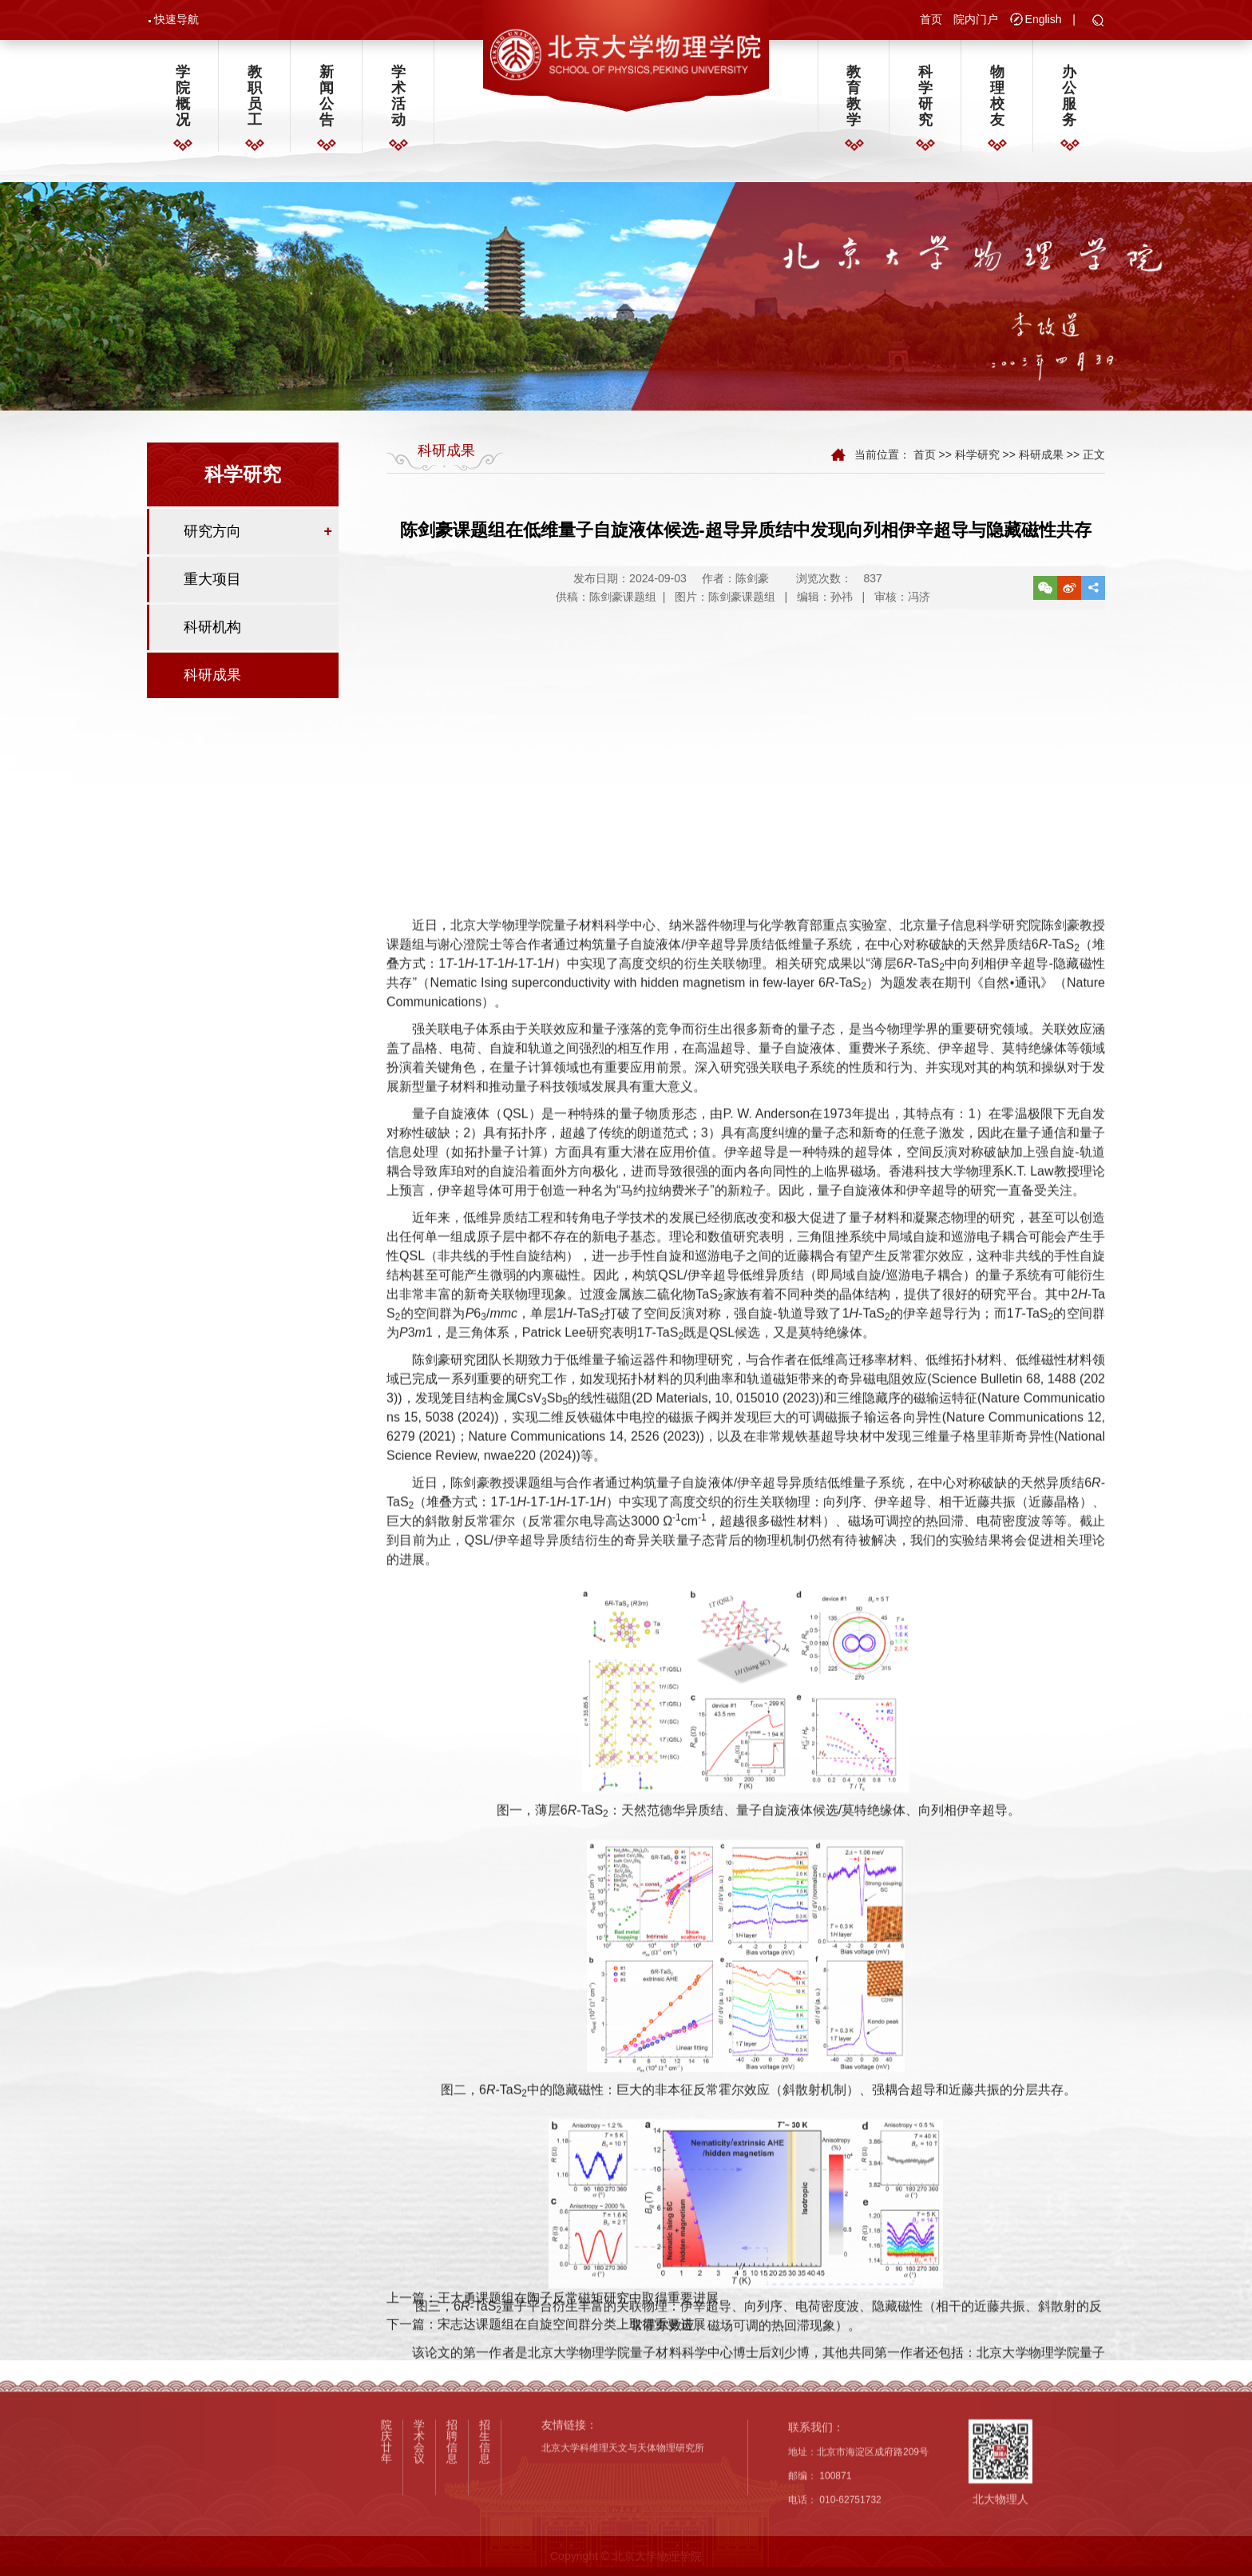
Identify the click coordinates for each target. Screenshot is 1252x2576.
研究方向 (212, 546)
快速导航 (176, 21)
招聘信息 (452, 2549)
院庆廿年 (386, 2549)
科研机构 (212, 642)
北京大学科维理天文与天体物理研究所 (622, 2556)
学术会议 (419, 2549)
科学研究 (925, 103)
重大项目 (212, 594)
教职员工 (255, 103)
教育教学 (853, 103)
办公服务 (1069, 103)
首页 (931, 21)
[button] (1098, 24)
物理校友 (997, 103)
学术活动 (398, 103)
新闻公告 (326, 103)
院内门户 (975, 21)
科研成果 (212, 690)
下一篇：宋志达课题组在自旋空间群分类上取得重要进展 (546, 2353)
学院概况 (183, 103)
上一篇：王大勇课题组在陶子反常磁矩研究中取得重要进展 (552, 2328)
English (1043, 21)
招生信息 (484, 2549)
